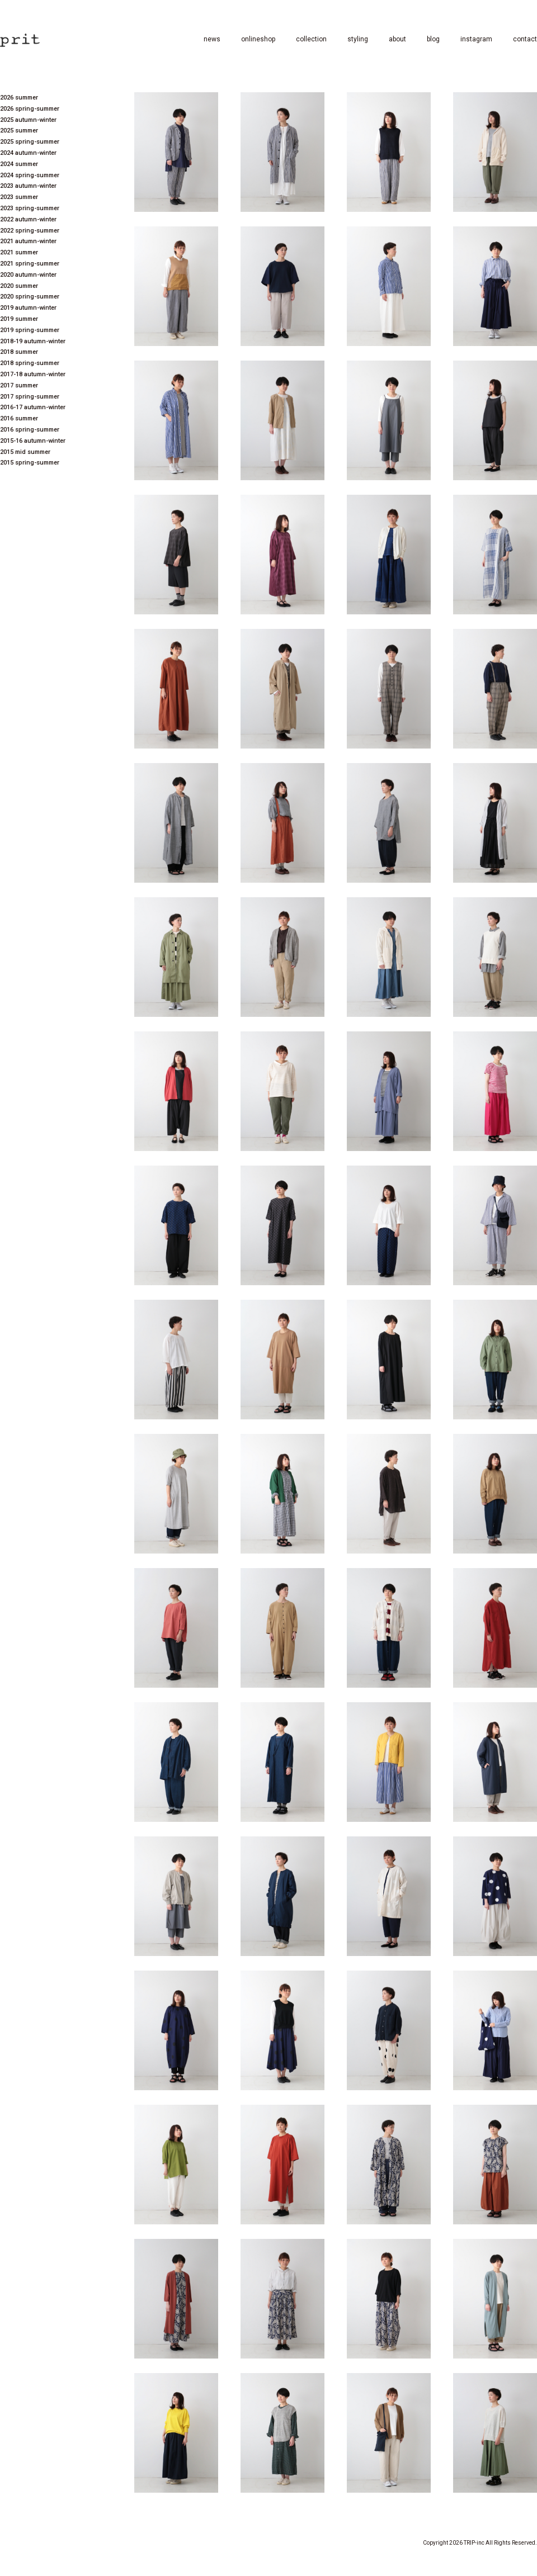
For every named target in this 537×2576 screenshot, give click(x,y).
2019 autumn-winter (28, 307)
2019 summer (19, 319)
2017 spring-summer (29, 396)
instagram (476, 39)
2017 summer (19, 385)
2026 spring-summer (29, 108)
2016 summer (19, 418)
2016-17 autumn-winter (32, 407)
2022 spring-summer (29, 230)
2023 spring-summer (29, 208)
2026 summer (19, 97)
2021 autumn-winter (28, 241)
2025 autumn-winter (28, 120)
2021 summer (19, 252)
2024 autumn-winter (28, 153)
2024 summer (19, 164)
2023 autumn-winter (28, 186)
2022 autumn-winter (28, 219)
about (397, 39)
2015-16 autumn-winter (32, 440)
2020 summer (19, 286)
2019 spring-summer (29, 330)
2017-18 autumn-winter (32, 374)
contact (525, 39)
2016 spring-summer (29, 429)
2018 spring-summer (29, 363)
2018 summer (19, 352)
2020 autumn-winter (28, 274)
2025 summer (19, 130)
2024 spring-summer (29, 175)
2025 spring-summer (29, 141)
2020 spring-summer (29, 296)
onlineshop (258, 39)
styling (357, 39)
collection (311, 39)
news (212, 39)
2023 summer (19, 197)
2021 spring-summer (29, 263)
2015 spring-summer (29, 462)
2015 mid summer (25, 452)
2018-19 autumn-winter (32, 341)
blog (433, 39)
